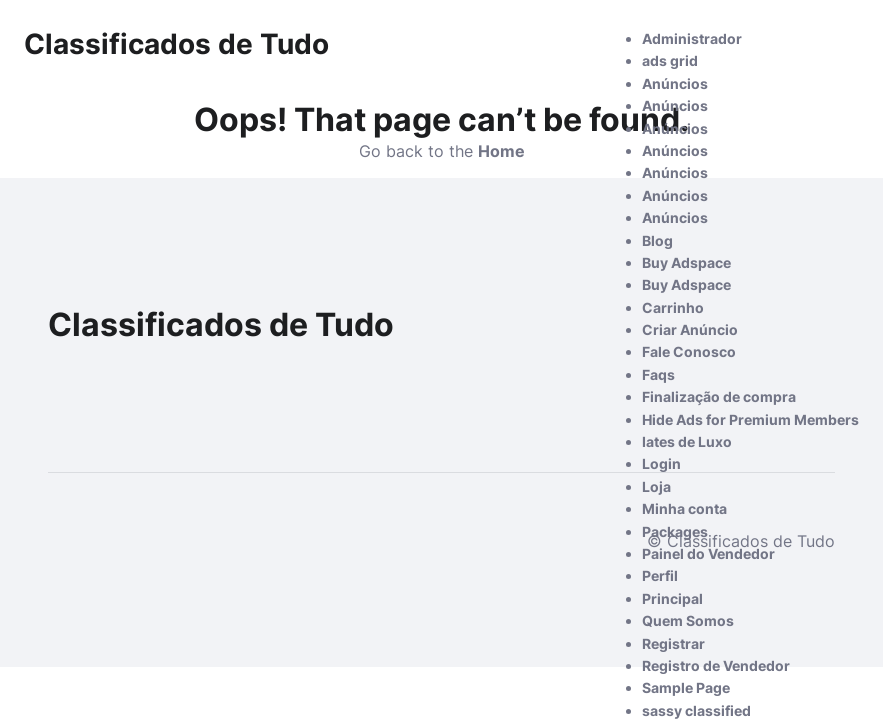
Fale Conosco (689, 351)
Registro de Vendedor (716, 665)
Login (661, 463)
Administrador (692, 38)
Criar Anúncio (690, 329)
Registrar (673, 643)
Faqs (658, 374)
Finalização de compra (719, 396)
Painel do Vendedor (708, 553)
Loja (656, 486)
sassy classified (696, 710)
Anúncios (675, 83)
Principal (672, 598)
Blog (657, 240)
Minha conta (684, 508)
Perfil (660, 575)
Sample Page (686, 687)
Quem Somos (688, 620)
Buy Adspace (686, 262)
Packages (675, 531)
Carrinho (673, 307)
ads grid (670, 60)
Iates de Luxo (687, 441)
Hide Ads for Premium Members (750, 419)
